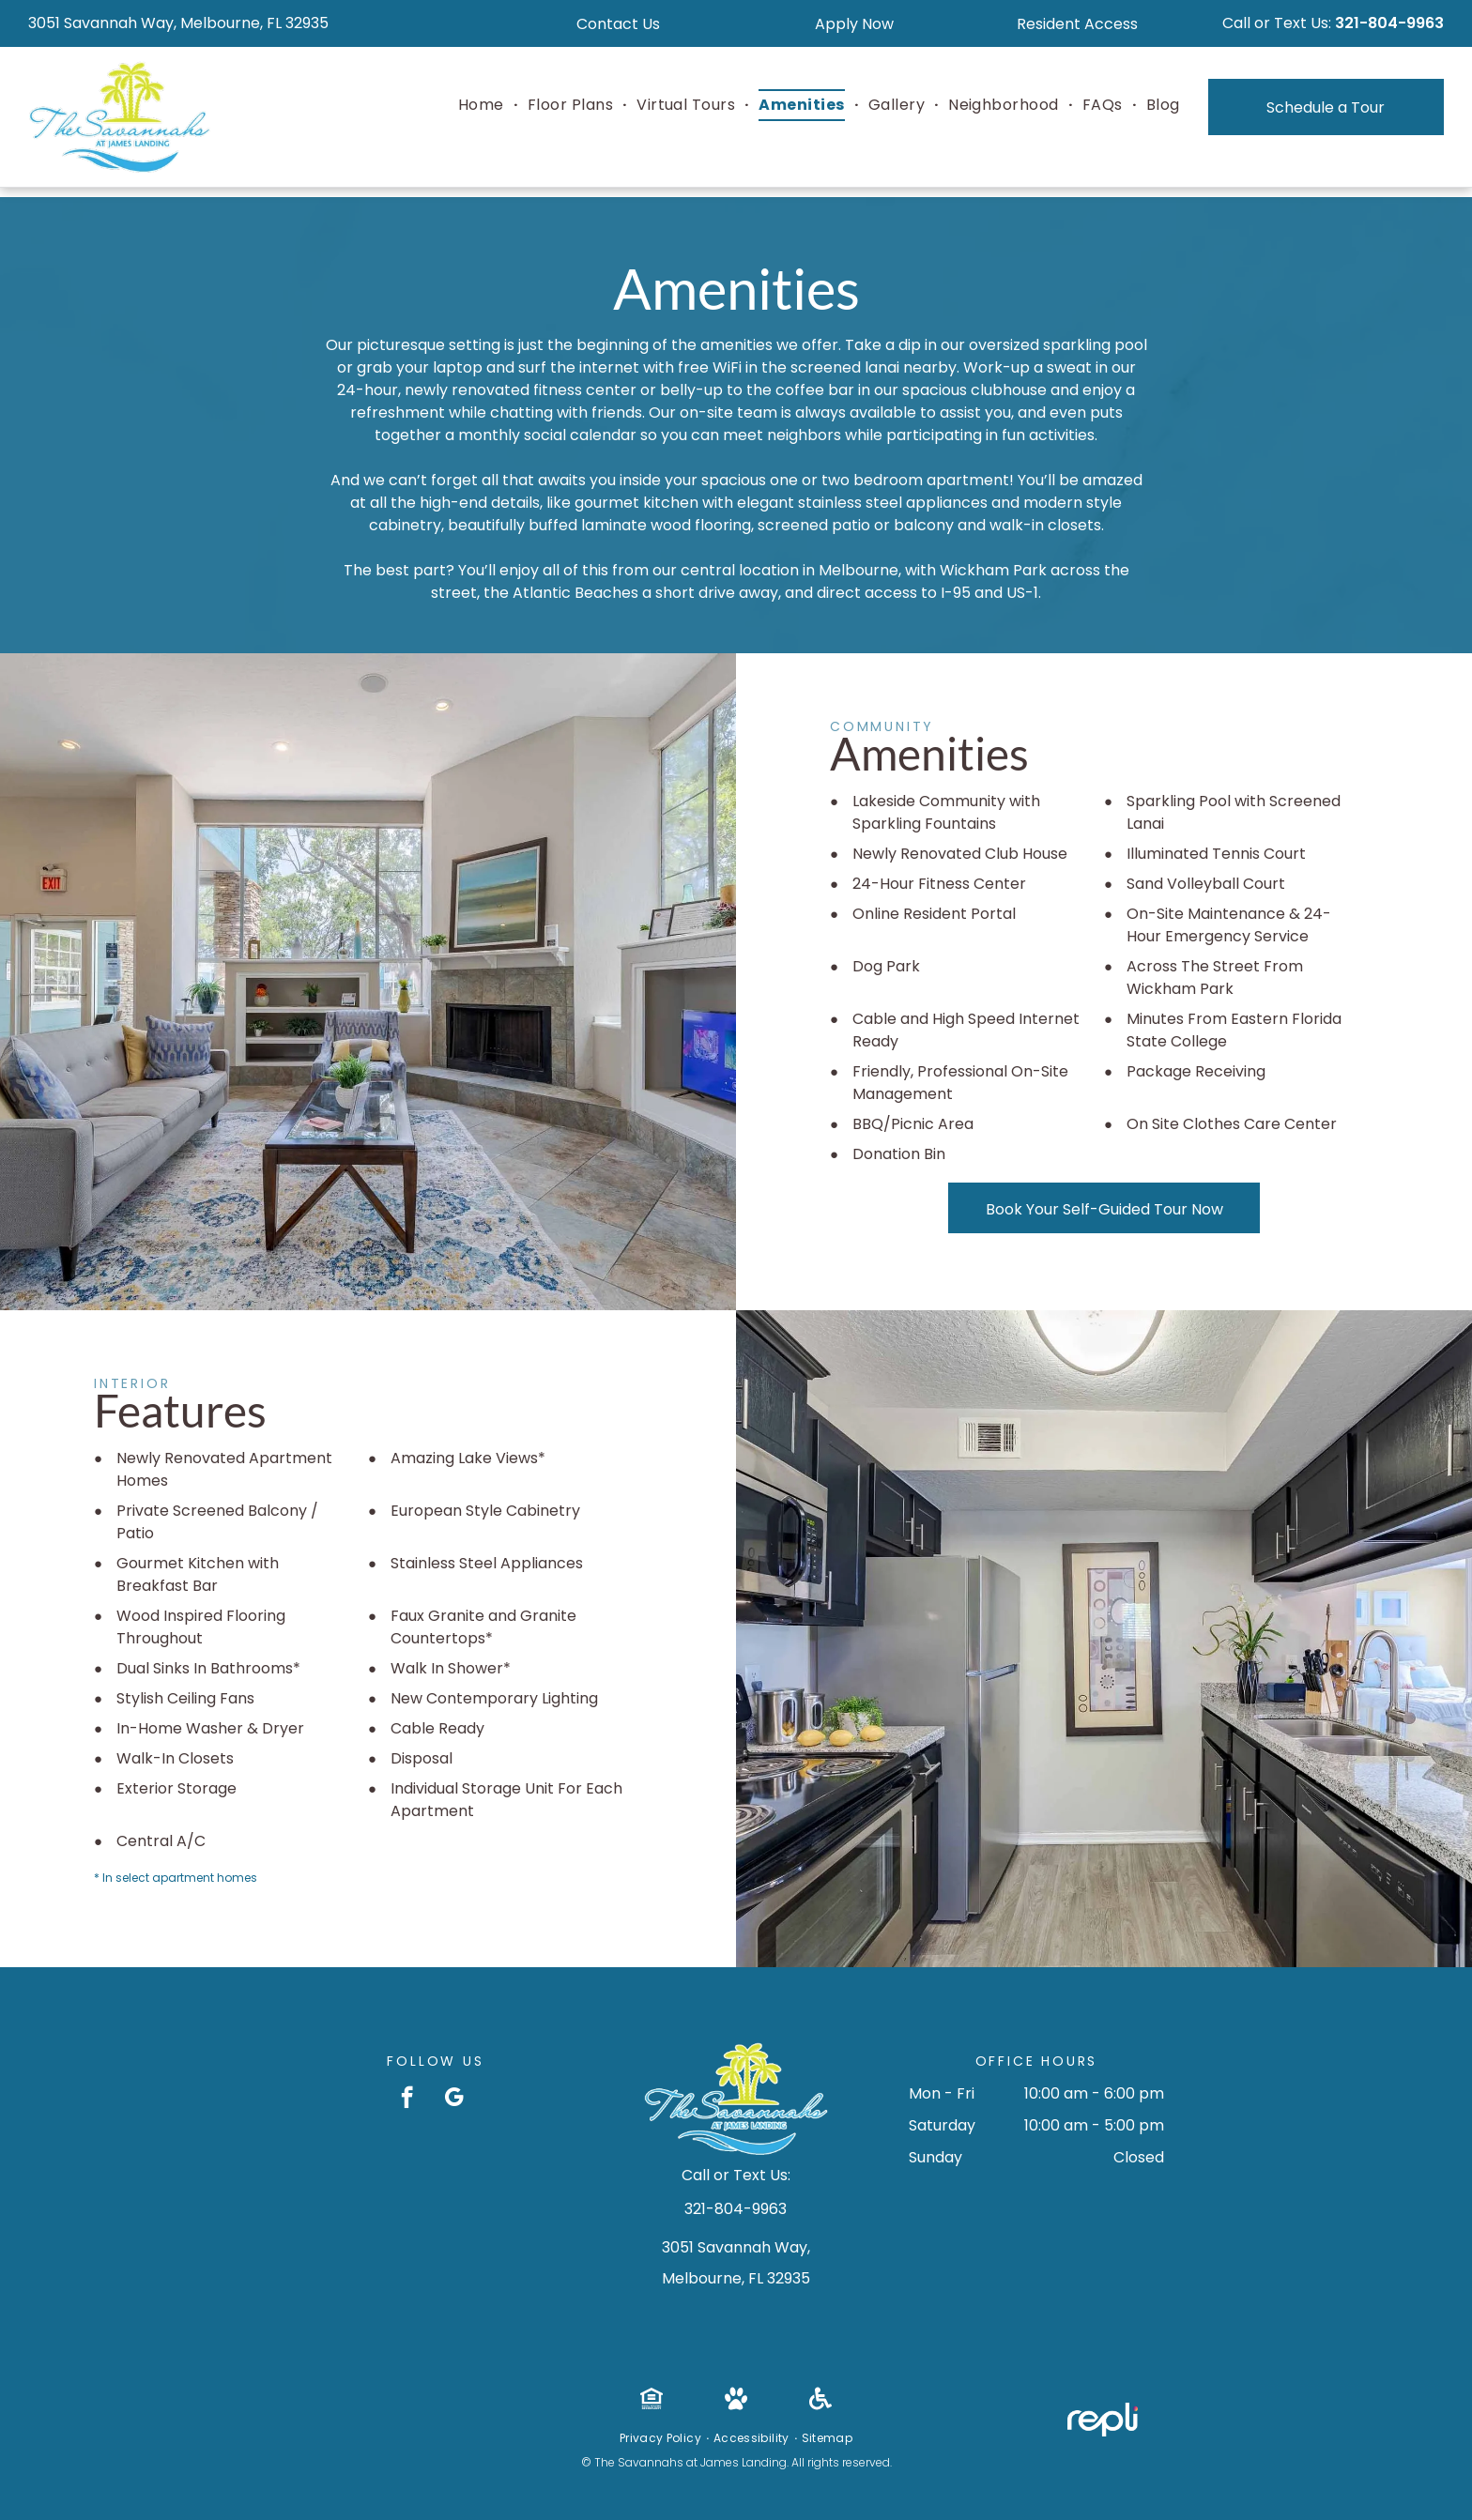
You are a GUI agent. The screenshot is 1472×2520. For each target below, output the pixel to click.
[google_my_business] (453, 2099)
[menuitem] (483, 105)
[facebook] (407, 2099)
